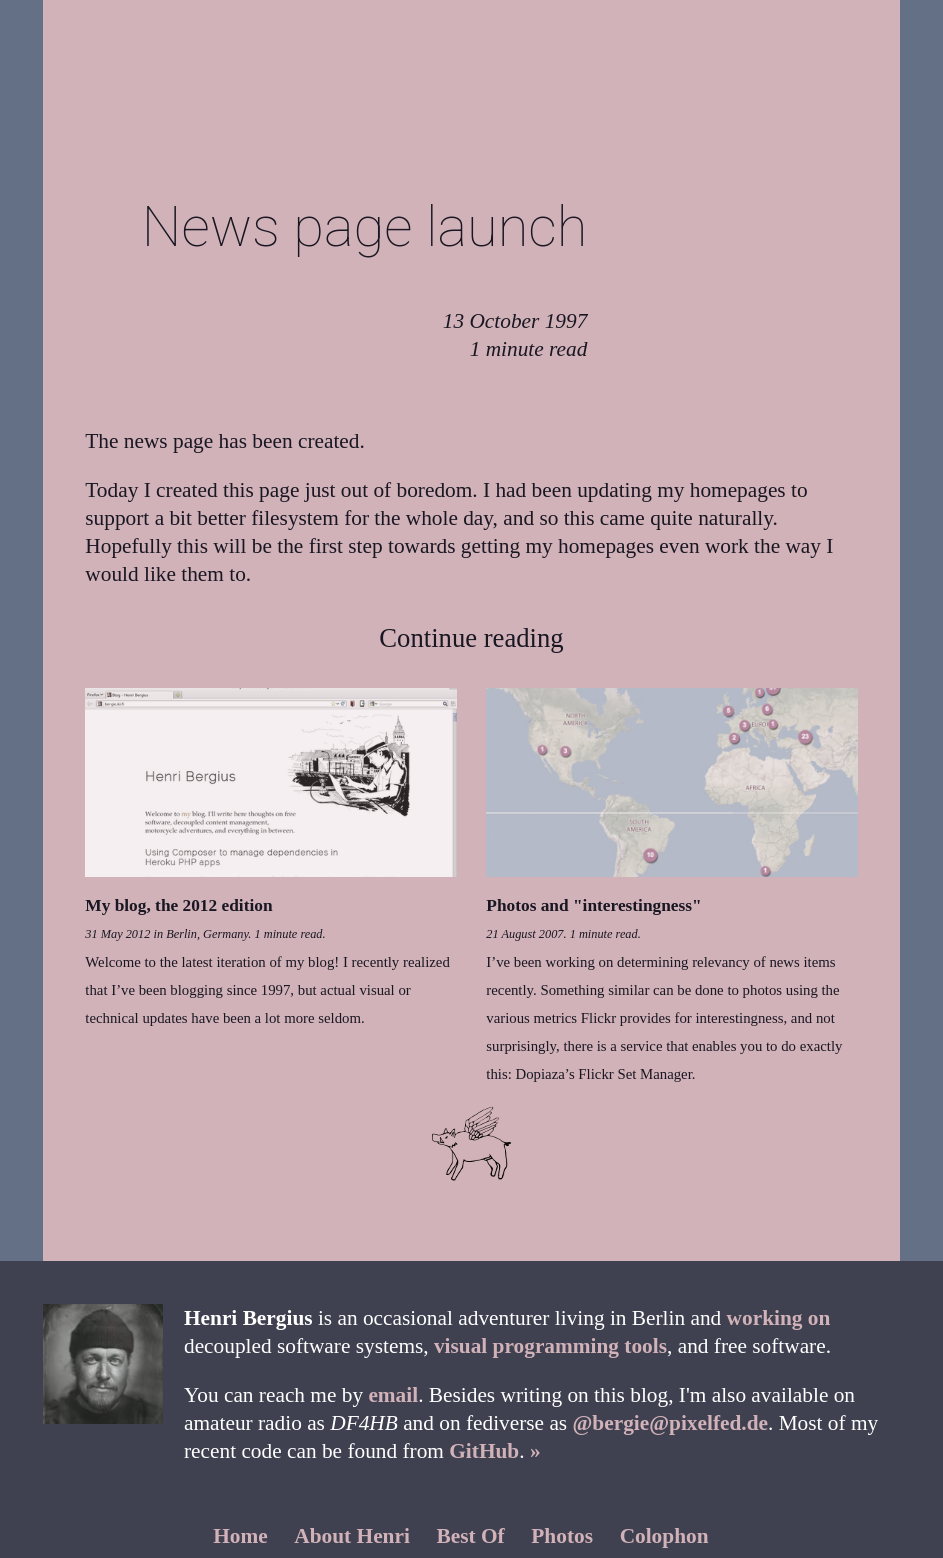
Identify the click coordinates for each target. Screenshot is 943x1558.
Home (240, 1536)
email (393, 1395)
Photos (562, 1536)
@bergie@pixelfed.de (670, 1423)
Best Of (471, 1536)
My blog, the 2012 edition (178, 905)
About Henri (352, 1536)
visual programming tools (550, 1346)
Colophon (664, 1536)
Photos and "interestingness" (593, 905)
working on (779, 1318)
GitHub (484, 1451)
